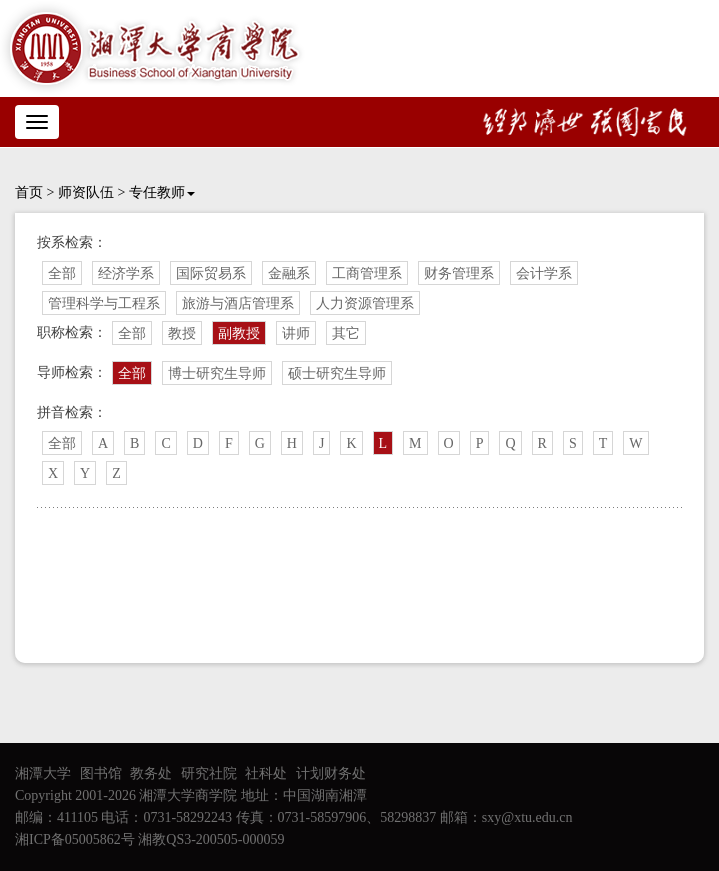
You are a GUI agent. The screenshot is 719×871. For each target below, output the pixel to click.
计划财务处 (331, 773)
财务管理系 (459, 273)
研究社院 (209, 773)
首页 (29, 192)
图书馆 (101, 773)
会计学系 (544, 273)
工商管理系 (367, 273)
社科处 (266, 773)
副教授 (239, 333)
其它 (346, 333)
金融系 (289, 273)
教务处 (151, 773)
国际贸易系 (211, 273)
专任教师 (162, 192)
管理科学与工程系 (104, 303)
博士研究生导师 (217, 373)
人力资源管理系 (365, 303)
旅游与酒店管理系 (238, 303)
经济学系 (126, 273)
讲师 (296, 333)
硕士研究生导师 (337, 373)
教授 (182, 333)
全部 (62, 273)
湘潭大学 (43, 773)
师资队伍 (86, 192)
